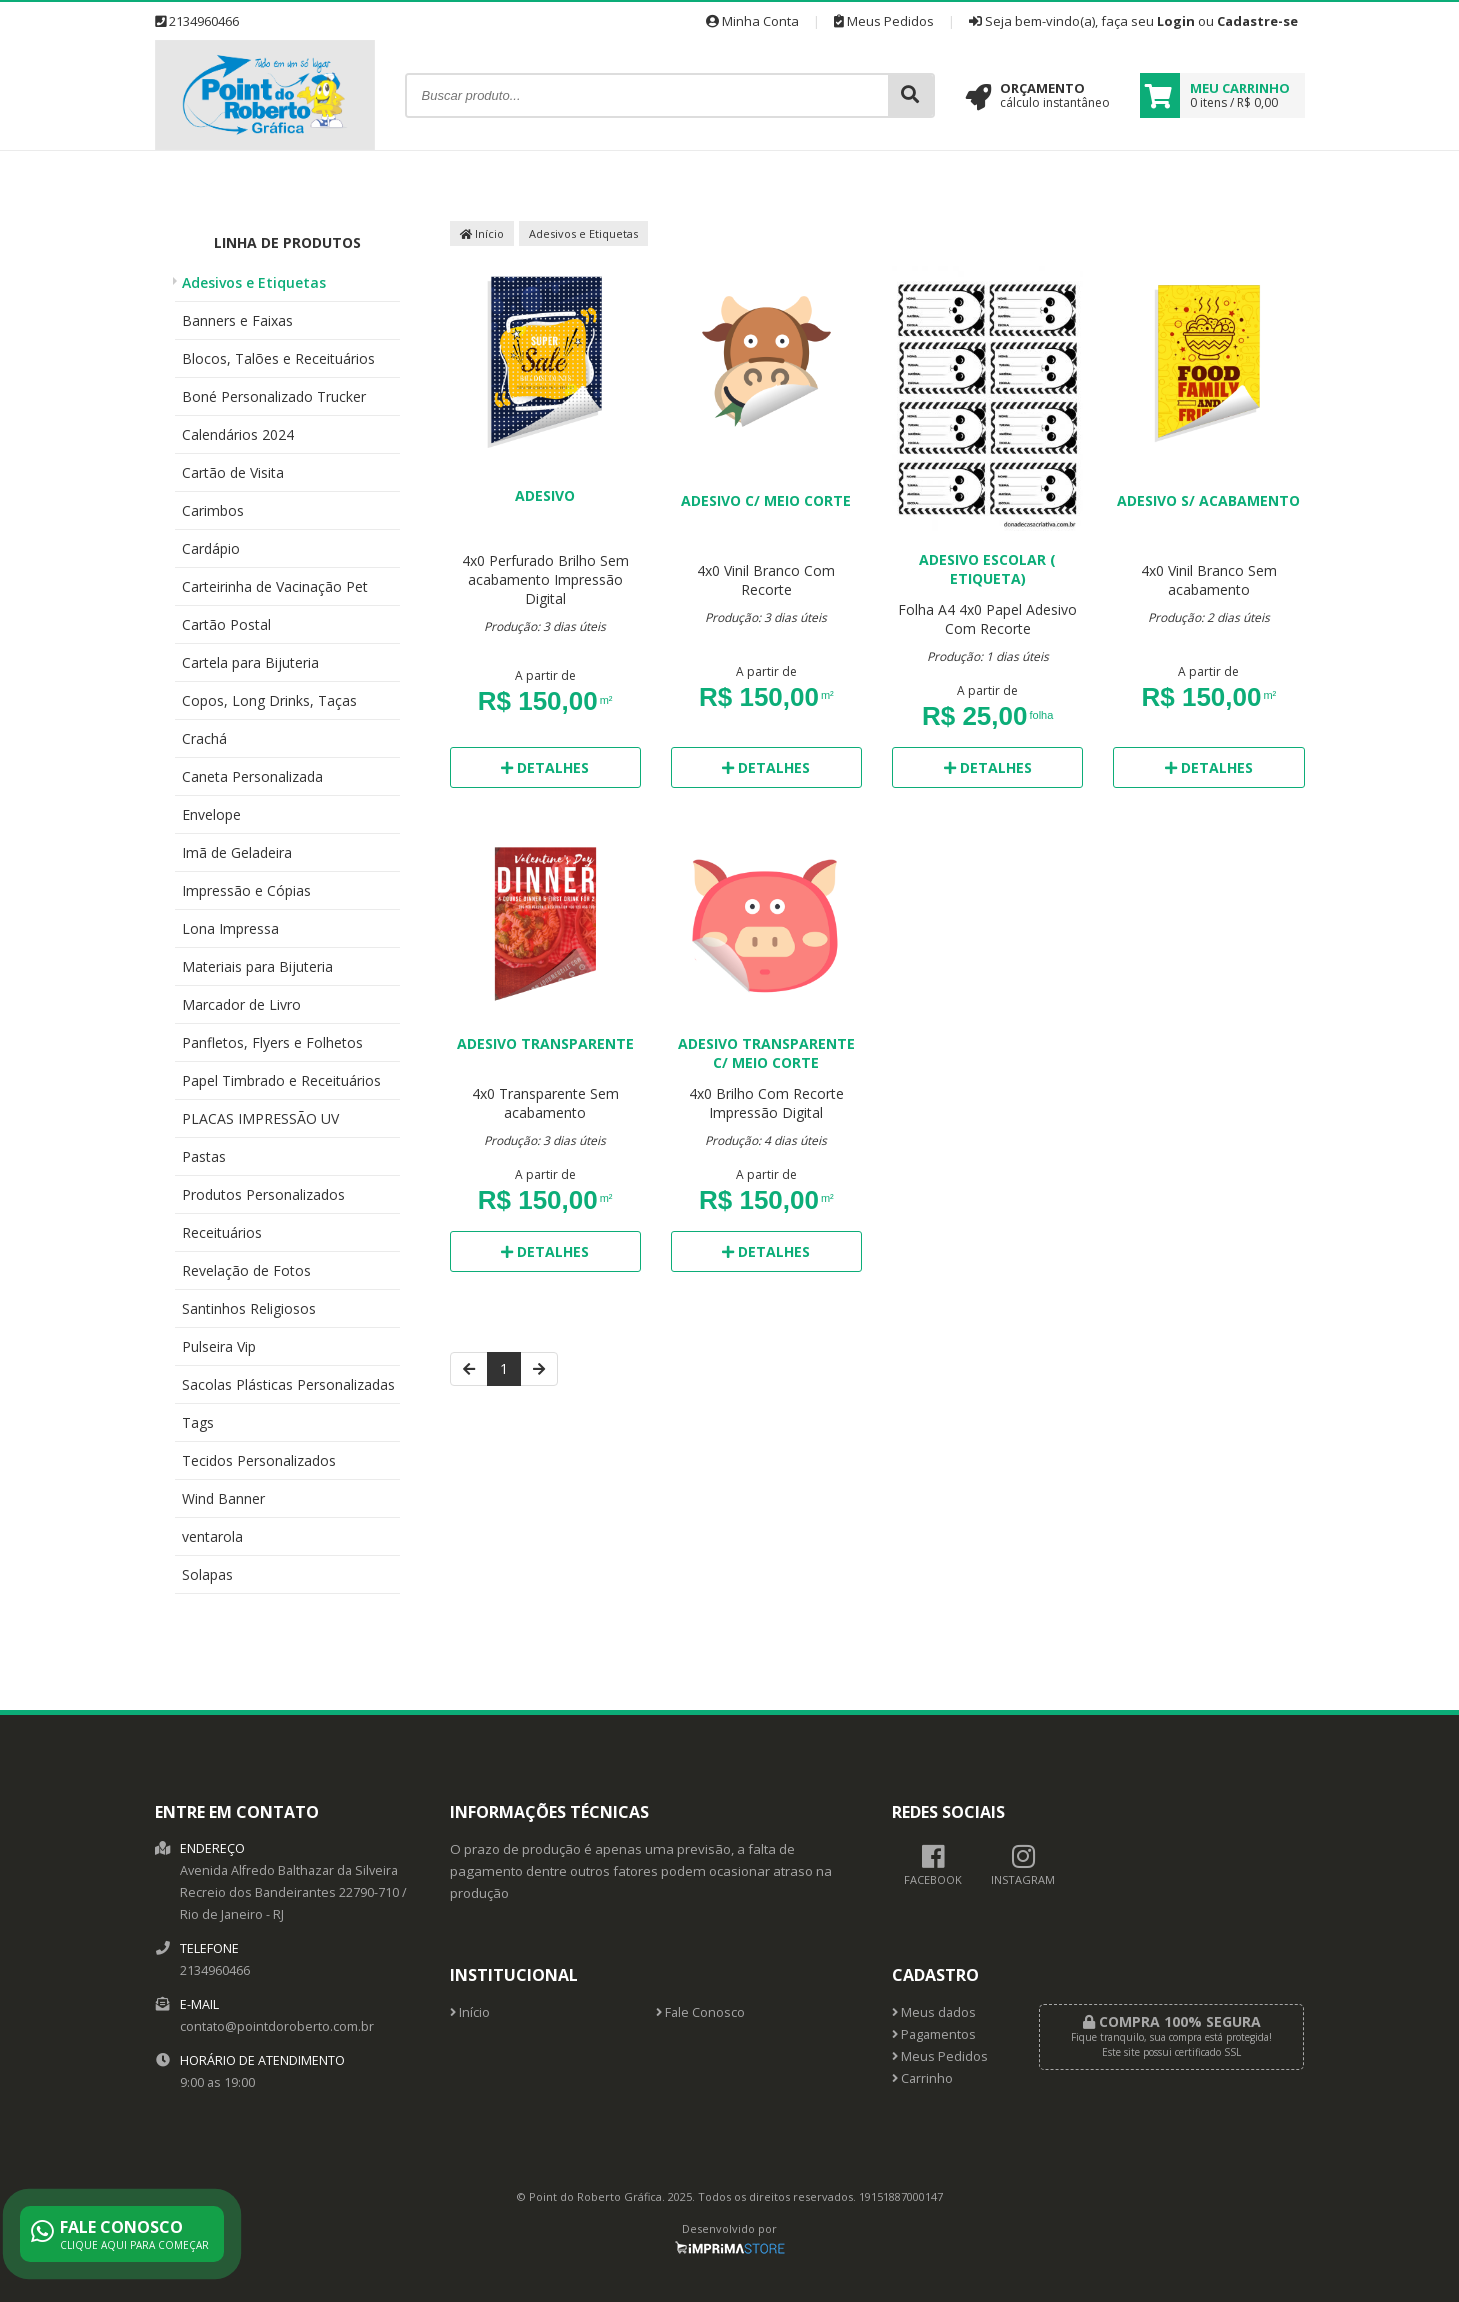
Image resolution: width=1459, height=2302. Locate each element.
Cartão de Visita (233, 472)
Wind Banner (223, 1498)
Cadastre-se (1257, 21)
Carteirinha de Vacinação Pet (275, 586)
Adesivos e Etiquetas (254, 282)
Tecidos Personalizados (259, 1460)
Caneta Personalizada (252, 776)
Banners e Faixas (237, 320)
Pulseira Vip (219, 1346)
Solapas (207, 1574)
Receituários (222, 1232)
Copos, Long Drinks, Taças (269, 700)
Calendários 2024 (238, 434)
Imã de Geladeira (237, 852)
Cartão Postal (226, 624)
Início (482, 233)
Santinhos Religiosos (249, 1308)
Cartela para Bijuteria (250, 662)
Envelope (211, 814)
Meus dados (934, 2012)
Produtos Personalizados (263, 1194)
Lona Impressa (230, 928)
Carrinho (922, 2078)
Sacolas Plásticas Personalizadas (288, 1384)
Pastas (204, 1156)
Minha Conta (752, 21)
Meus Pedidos (884, 21)
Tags (198, 1422)
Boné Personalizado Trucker (274, 396)
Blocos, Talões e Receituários (278, 358)
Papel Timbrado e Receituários (281, 1080)
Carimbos (213, 510)
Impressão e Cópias (246, 890)
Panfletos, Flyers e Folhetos (272, 1042)
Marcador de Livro (241, 1004)
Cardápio (211, 548)
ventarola (212, 1536)
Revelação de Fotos (246, 1270)
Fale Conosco (700, 2012)
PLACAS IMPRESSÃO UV (260, 1118)
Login (1176, 21)
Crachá (204, 738)
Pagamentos (934, 2034)
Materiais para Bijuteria (257, 966)
